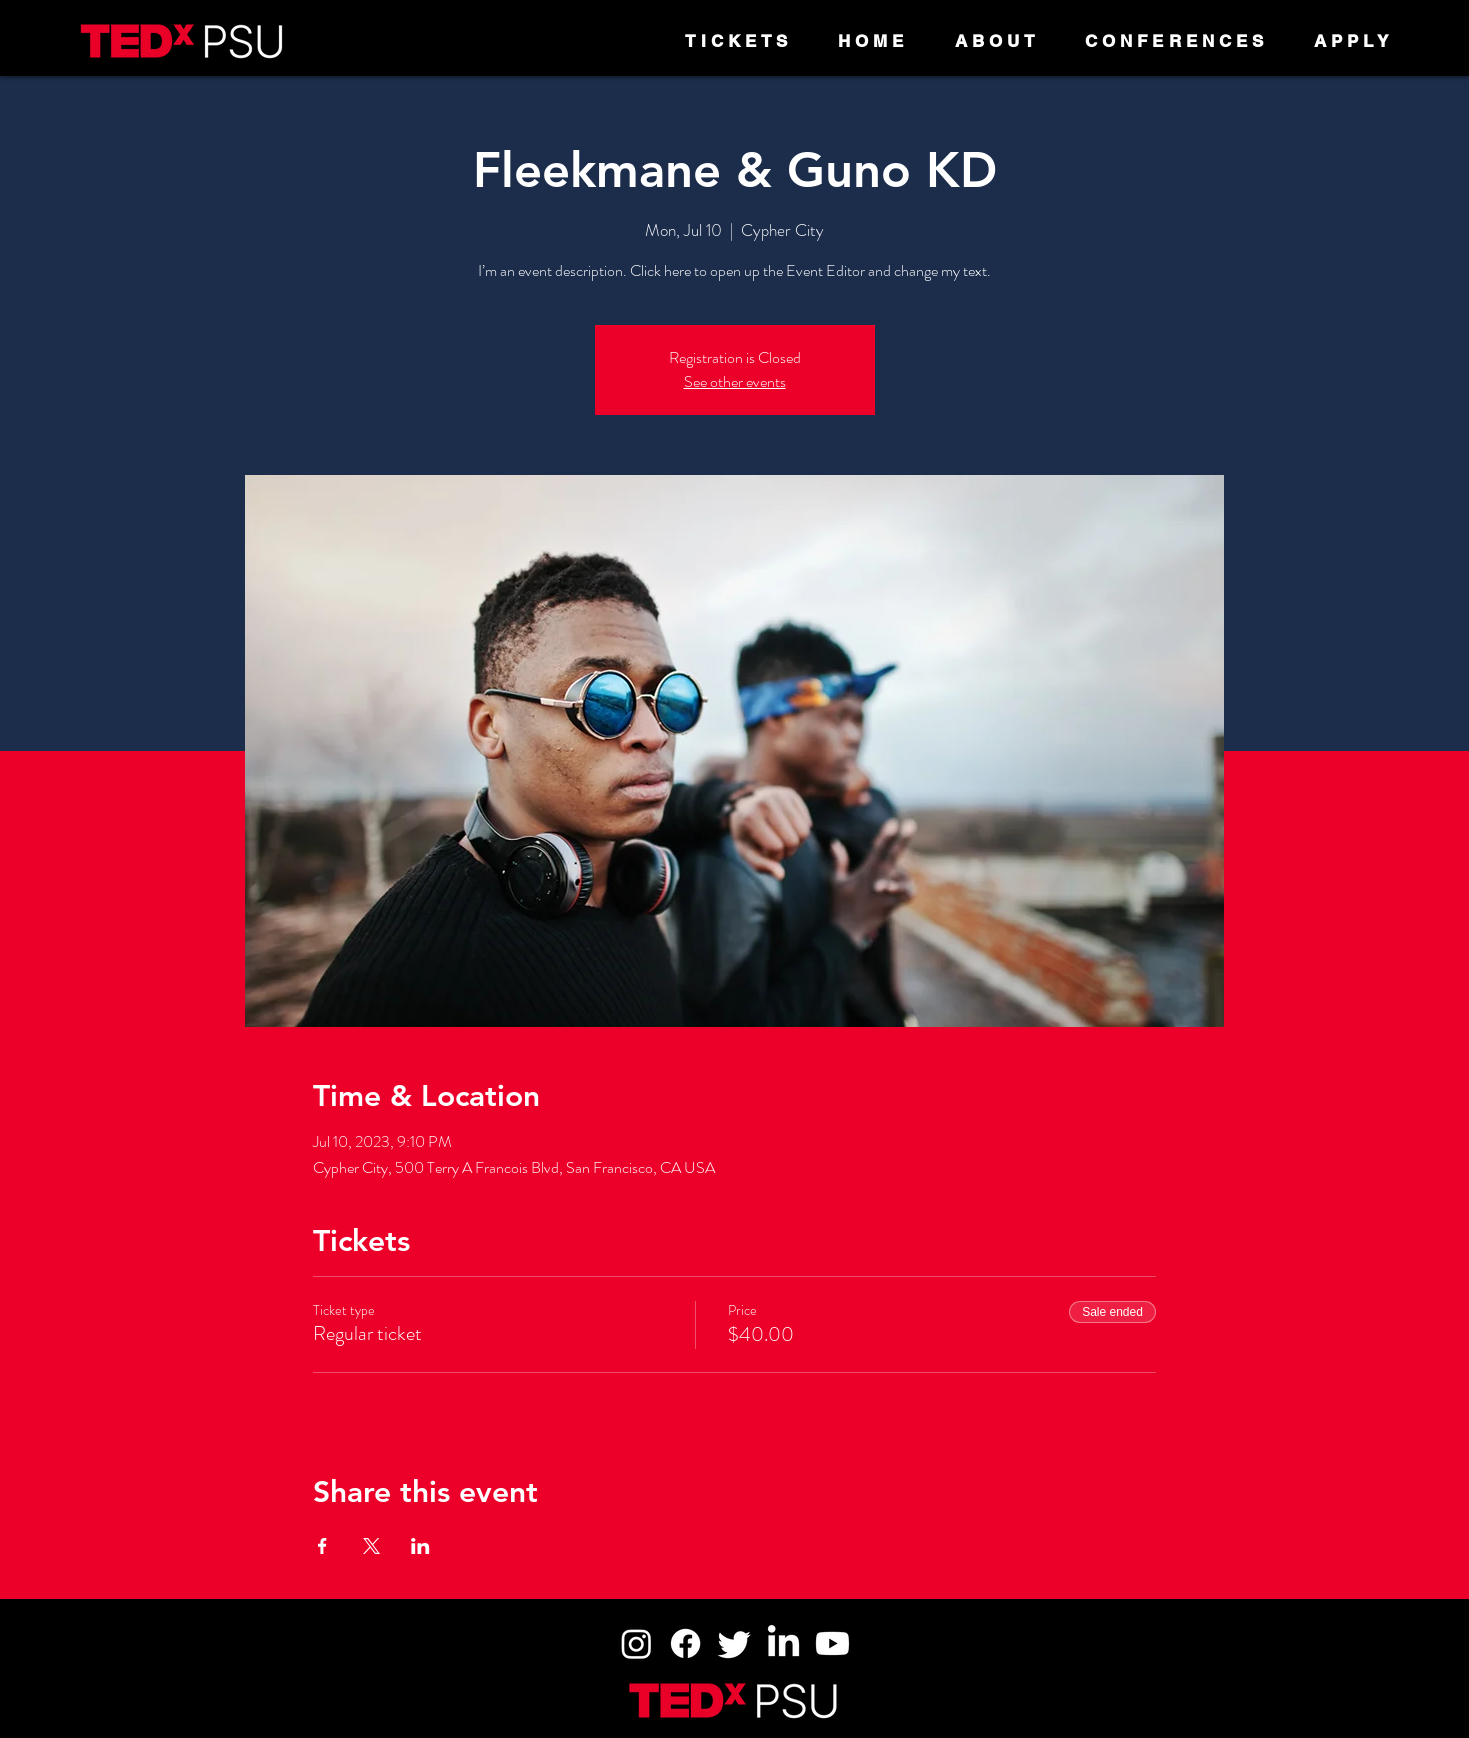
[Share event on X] (371, 1546)
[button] (997, 41)
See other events (735, 381)
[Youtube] (832, 1643)
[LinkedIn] (783, 1643)
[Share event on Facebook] (322, 1546)
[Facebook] (685, 1643)
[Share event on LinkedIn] (420, 1546)
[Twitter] (734, 1643)
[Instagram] (636, 1643)
